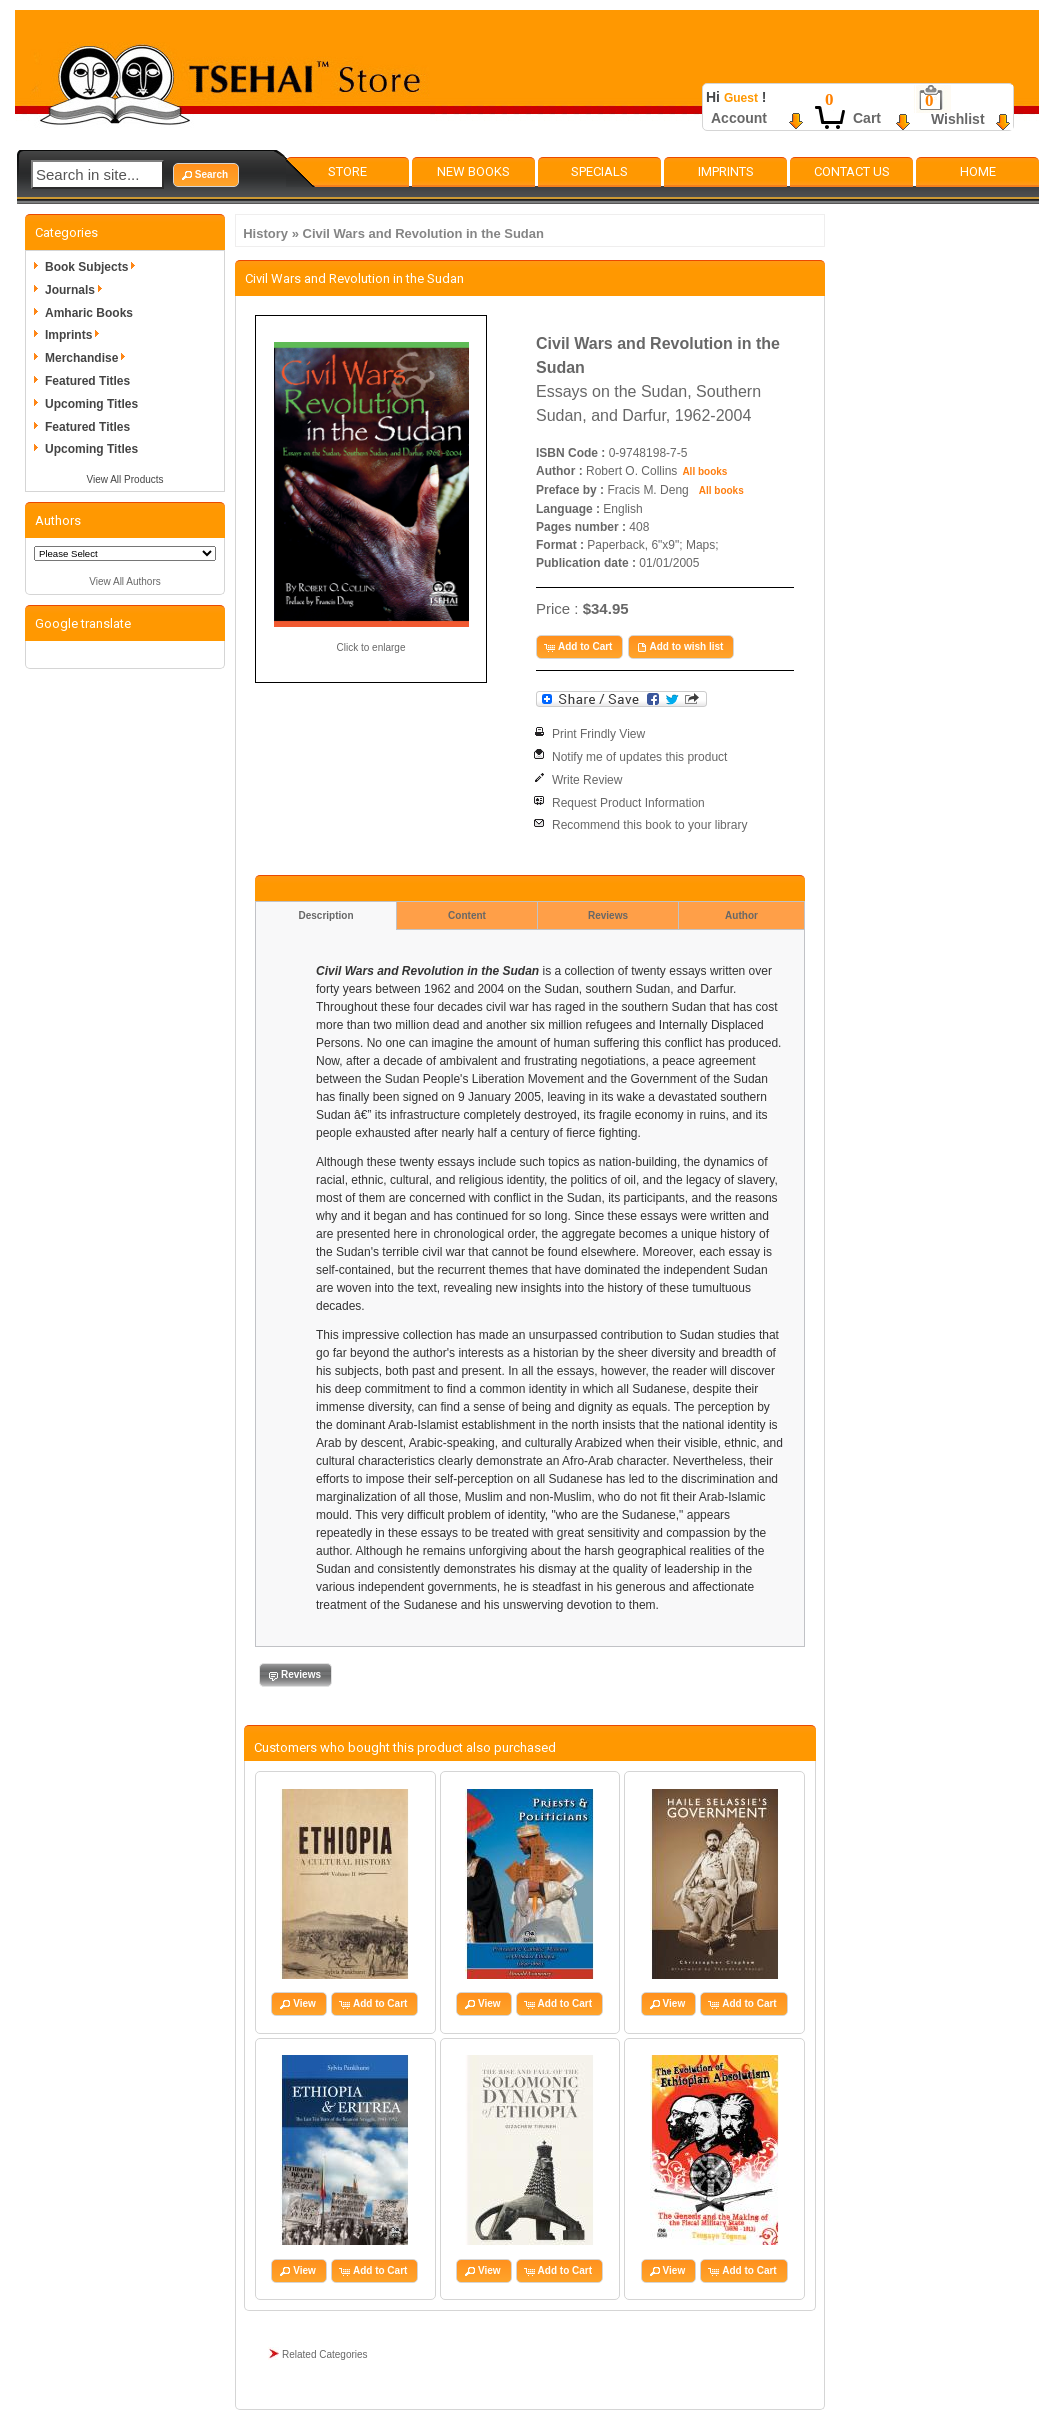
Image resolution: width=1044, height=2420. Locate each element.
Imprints (726, 171)
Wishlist (958, 119)
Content (467, 915)
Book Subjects (93, 267)
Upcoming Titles (91, 404)
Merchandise (88, 358)
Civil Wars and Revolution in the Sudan (423, 233)
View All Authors (125, 581)
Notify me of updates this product (639, 757)
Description (325, 915)
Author (741, 915)
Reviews (608, 915)
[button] (206, 175)
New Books (473, 171)
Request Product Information (628, 803)
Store (347, 171)
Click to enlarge (371, 647)
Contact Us (852, 171)
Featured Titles (87, 381)
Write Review (587, 780)
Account (739, 118)
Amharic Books (89, 313)
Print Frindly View (598, 734)
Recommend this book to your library (649, 825)
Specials (599, 171)
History (265, 233)
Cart (867, 118)
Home (978, 171)
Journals (77, 290)
